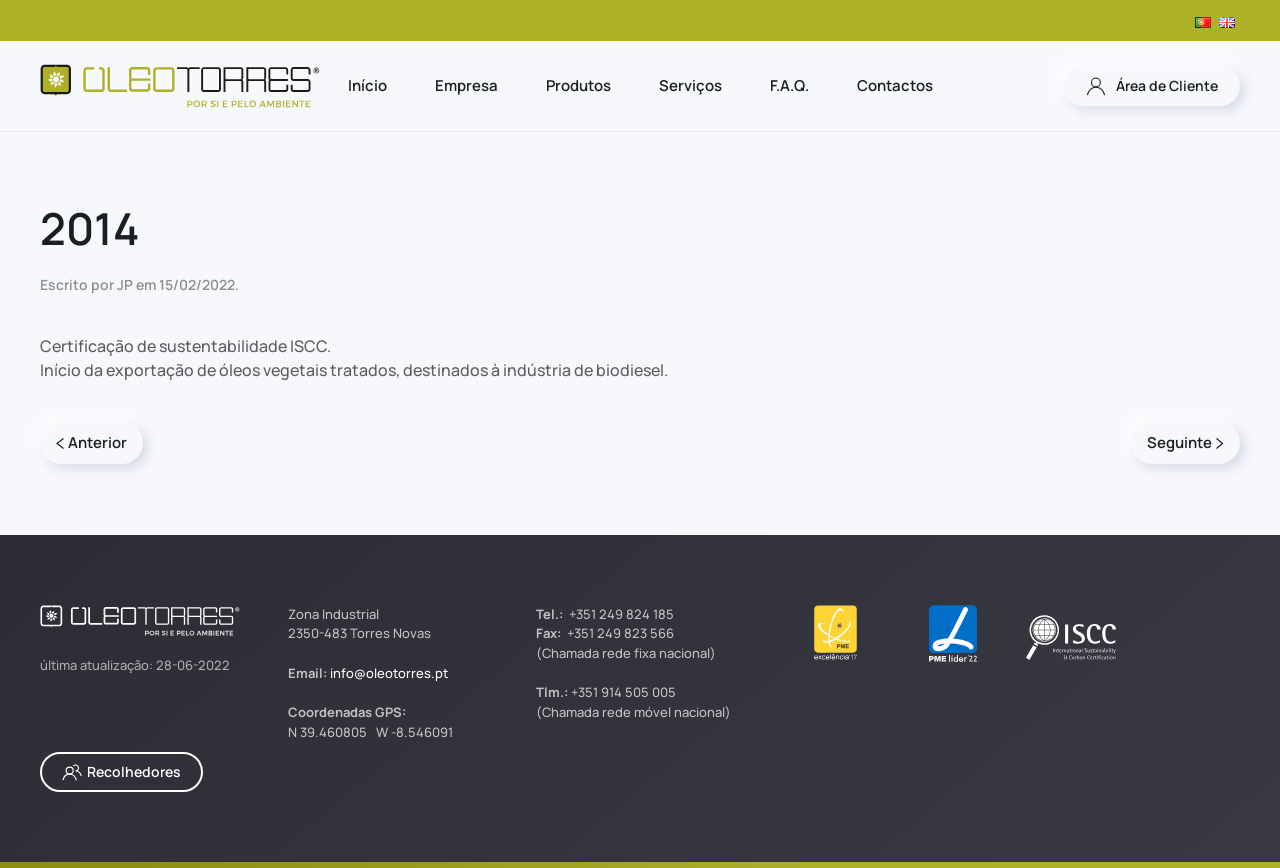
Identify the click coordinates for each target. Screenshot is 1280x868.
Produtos (578, 85)
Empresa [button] (466, 85)
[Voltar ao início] (180, 86)
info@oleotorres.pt (389, 673)
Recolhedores (121, 772)
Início (367, 85)
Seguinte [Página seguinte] (1185, 442)
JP (125, 284)
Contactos (895, 85)
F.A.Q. (789, 85)
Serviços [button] (690, 85)
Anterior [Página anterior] (91, 442)
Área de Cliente (1152, 86)
